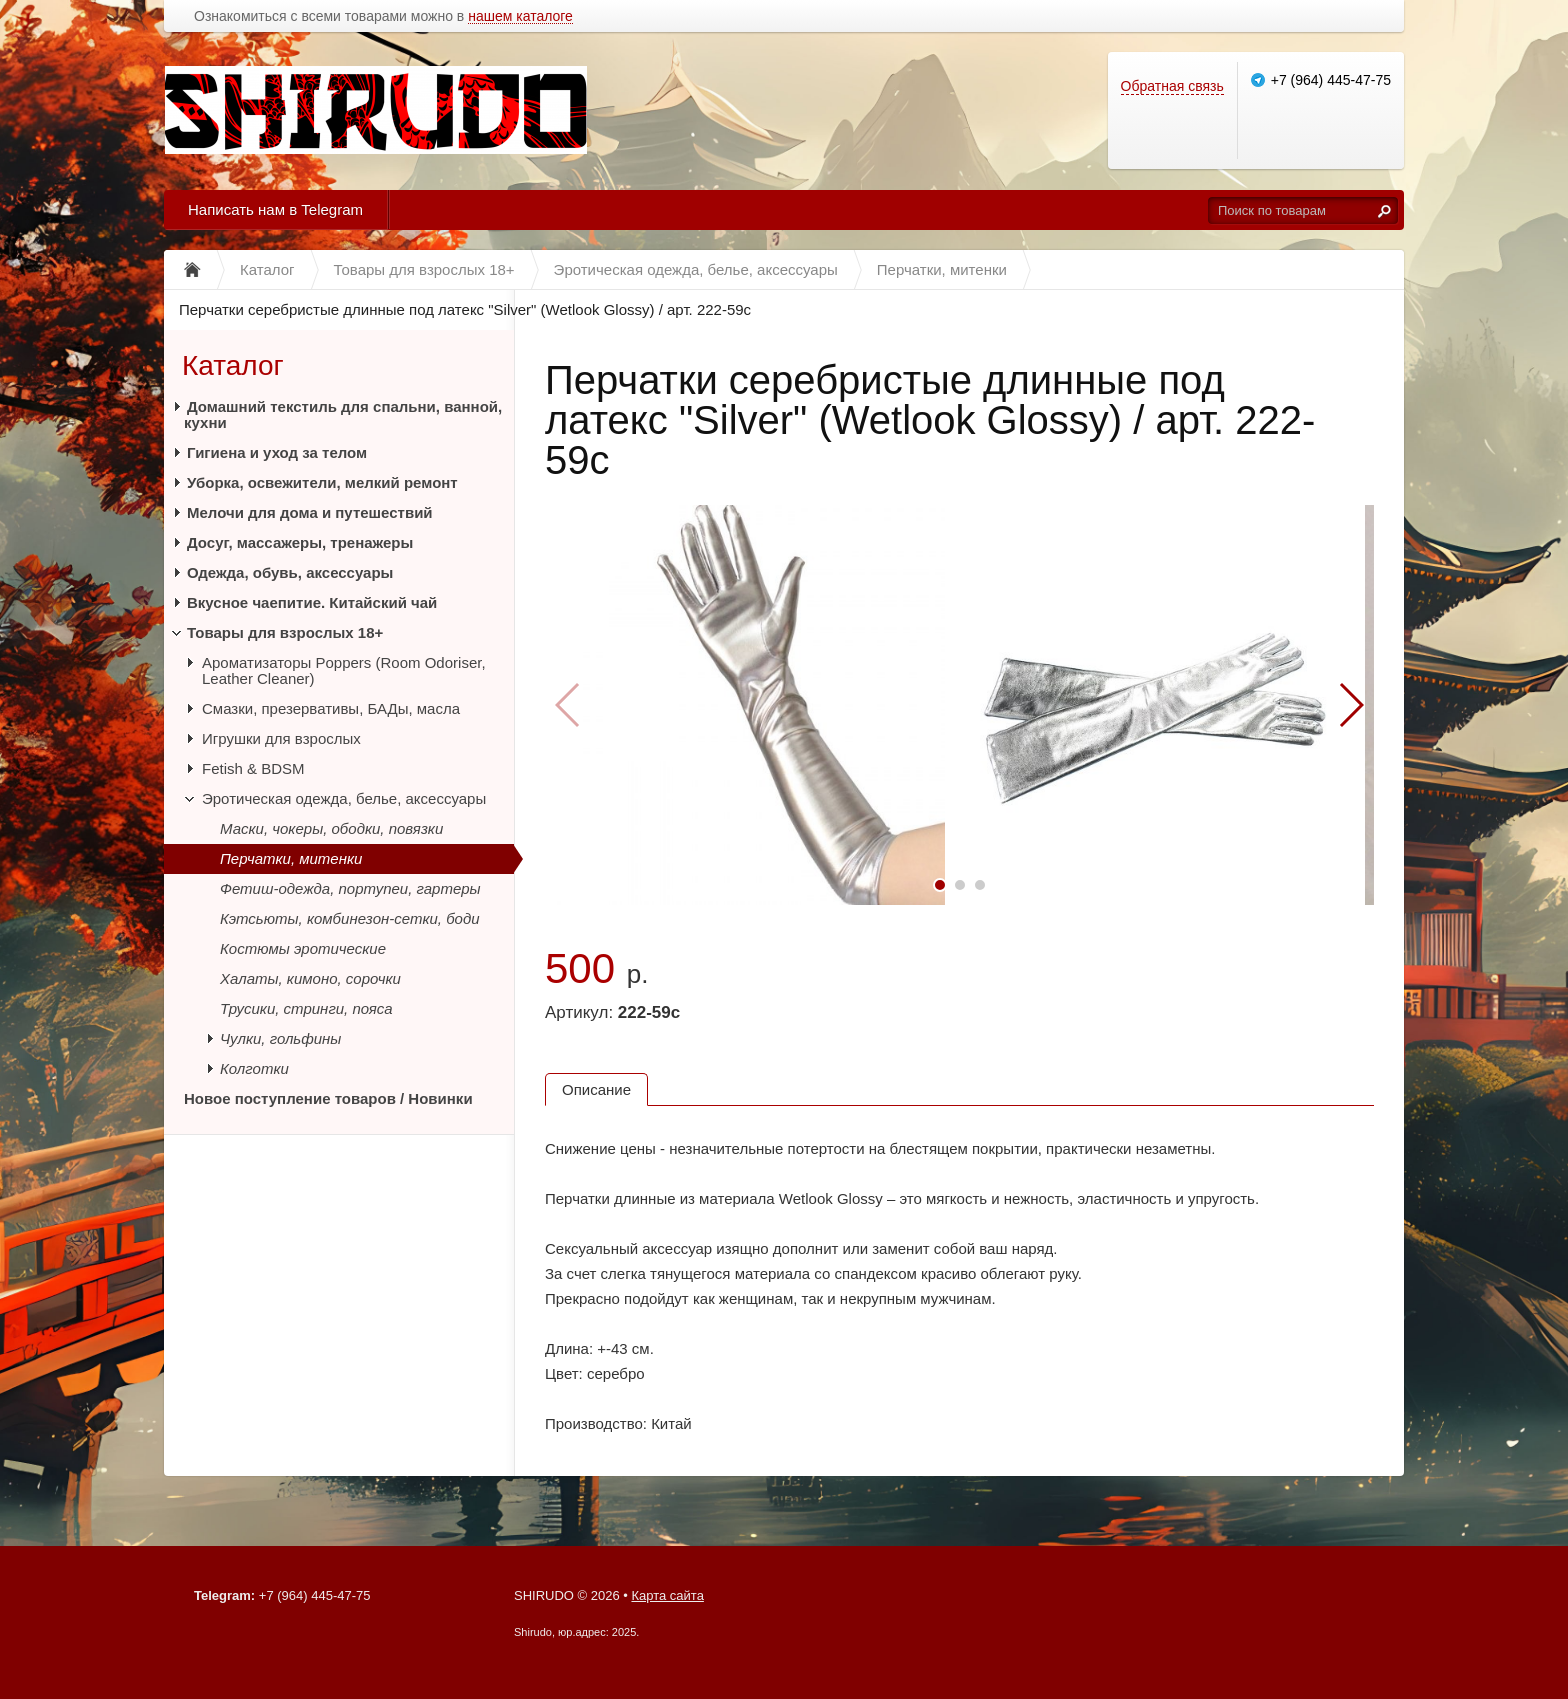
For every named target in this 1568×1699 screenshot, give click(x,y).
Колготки (254, 1068)
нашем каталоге (520, 16)
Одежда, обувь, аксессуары (290, 572)
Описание (596, 1089)
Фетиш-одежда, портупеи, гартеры (350, 888)
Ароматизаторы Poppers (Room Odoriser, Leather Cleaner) (344, 670)
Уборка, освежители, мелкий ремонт (322, 482)
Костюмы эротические (303, 948)
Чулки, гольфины (280, 1038)
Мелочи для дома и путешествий (310, 512)
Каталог (233, 365)
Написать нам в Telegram (275, 209)
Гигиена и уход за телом (277, 452)
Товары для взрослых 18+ (285, 632)
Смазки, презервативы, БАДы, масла (331, 708)
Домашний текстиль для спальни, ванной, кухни (343, 414)
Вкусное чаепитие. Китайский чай (312, 602)
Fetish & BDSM (253, 768)
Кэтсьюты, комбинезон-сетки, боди (350, 918)
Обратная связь (1172, 86)
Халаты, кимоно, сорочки (310, 978)
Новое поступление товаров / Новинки (328, 1098)
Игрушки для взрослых (281, 738)
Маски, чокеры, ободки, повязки (331, 828)
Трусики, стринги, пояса (306, 1008)
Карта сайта (667, 1595)
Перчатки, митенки (291, 858)
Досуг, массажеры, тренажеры (300, 542)
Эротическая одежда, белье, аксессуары (344, 798)
